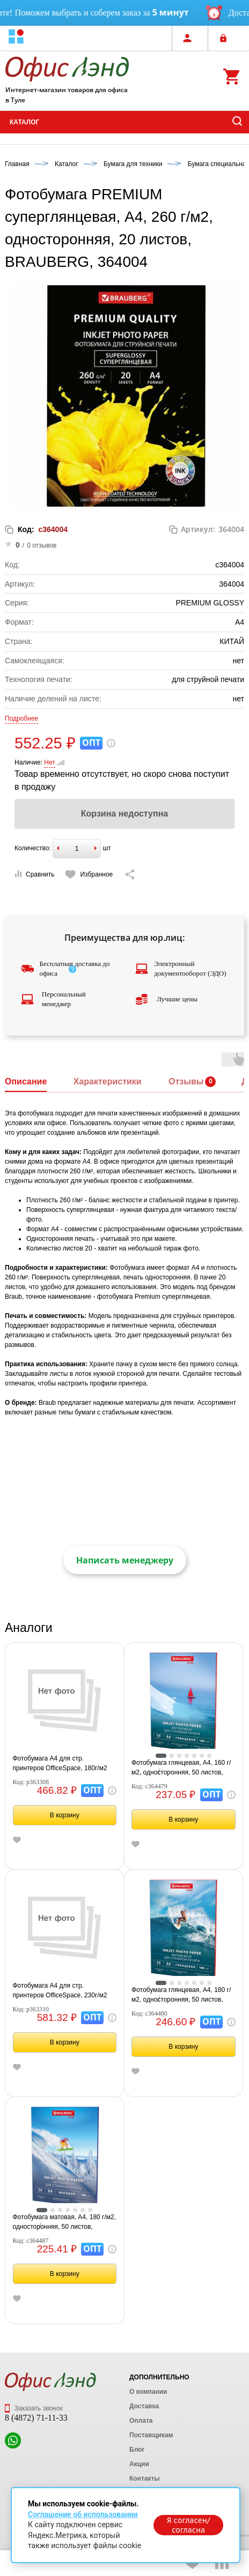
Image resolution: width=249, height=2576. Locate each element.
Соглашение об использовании (82, 2514)
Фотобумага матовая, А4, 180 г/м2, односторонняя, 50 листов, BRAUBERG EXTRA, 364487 (64, 2222)
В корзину (64, 1815)
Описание (26, 1081)
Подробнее (21, 718)
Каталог (24, 122)
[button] (16, 38)
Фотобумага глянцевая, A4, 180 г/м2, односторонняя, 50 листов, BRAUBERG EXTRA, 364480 (181, 1995)
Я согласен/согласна (188, 2525)
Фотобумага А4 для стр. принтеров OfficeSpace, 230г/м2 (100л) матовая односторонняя (60, 1991)
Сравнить (34, 874)
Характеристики (108, 1081)
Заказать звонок (34, 2408)
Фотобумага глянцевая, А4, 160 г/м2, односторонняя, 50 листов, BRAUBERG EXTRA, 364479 (181, 1768)
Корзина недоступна (124, 813)
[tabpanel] (183, 1703)
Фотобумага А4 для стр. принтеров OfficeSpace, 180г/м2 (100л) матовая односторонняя (60, 1764)
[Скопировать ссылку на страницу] (130, 874)
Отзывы (186, 1081)
